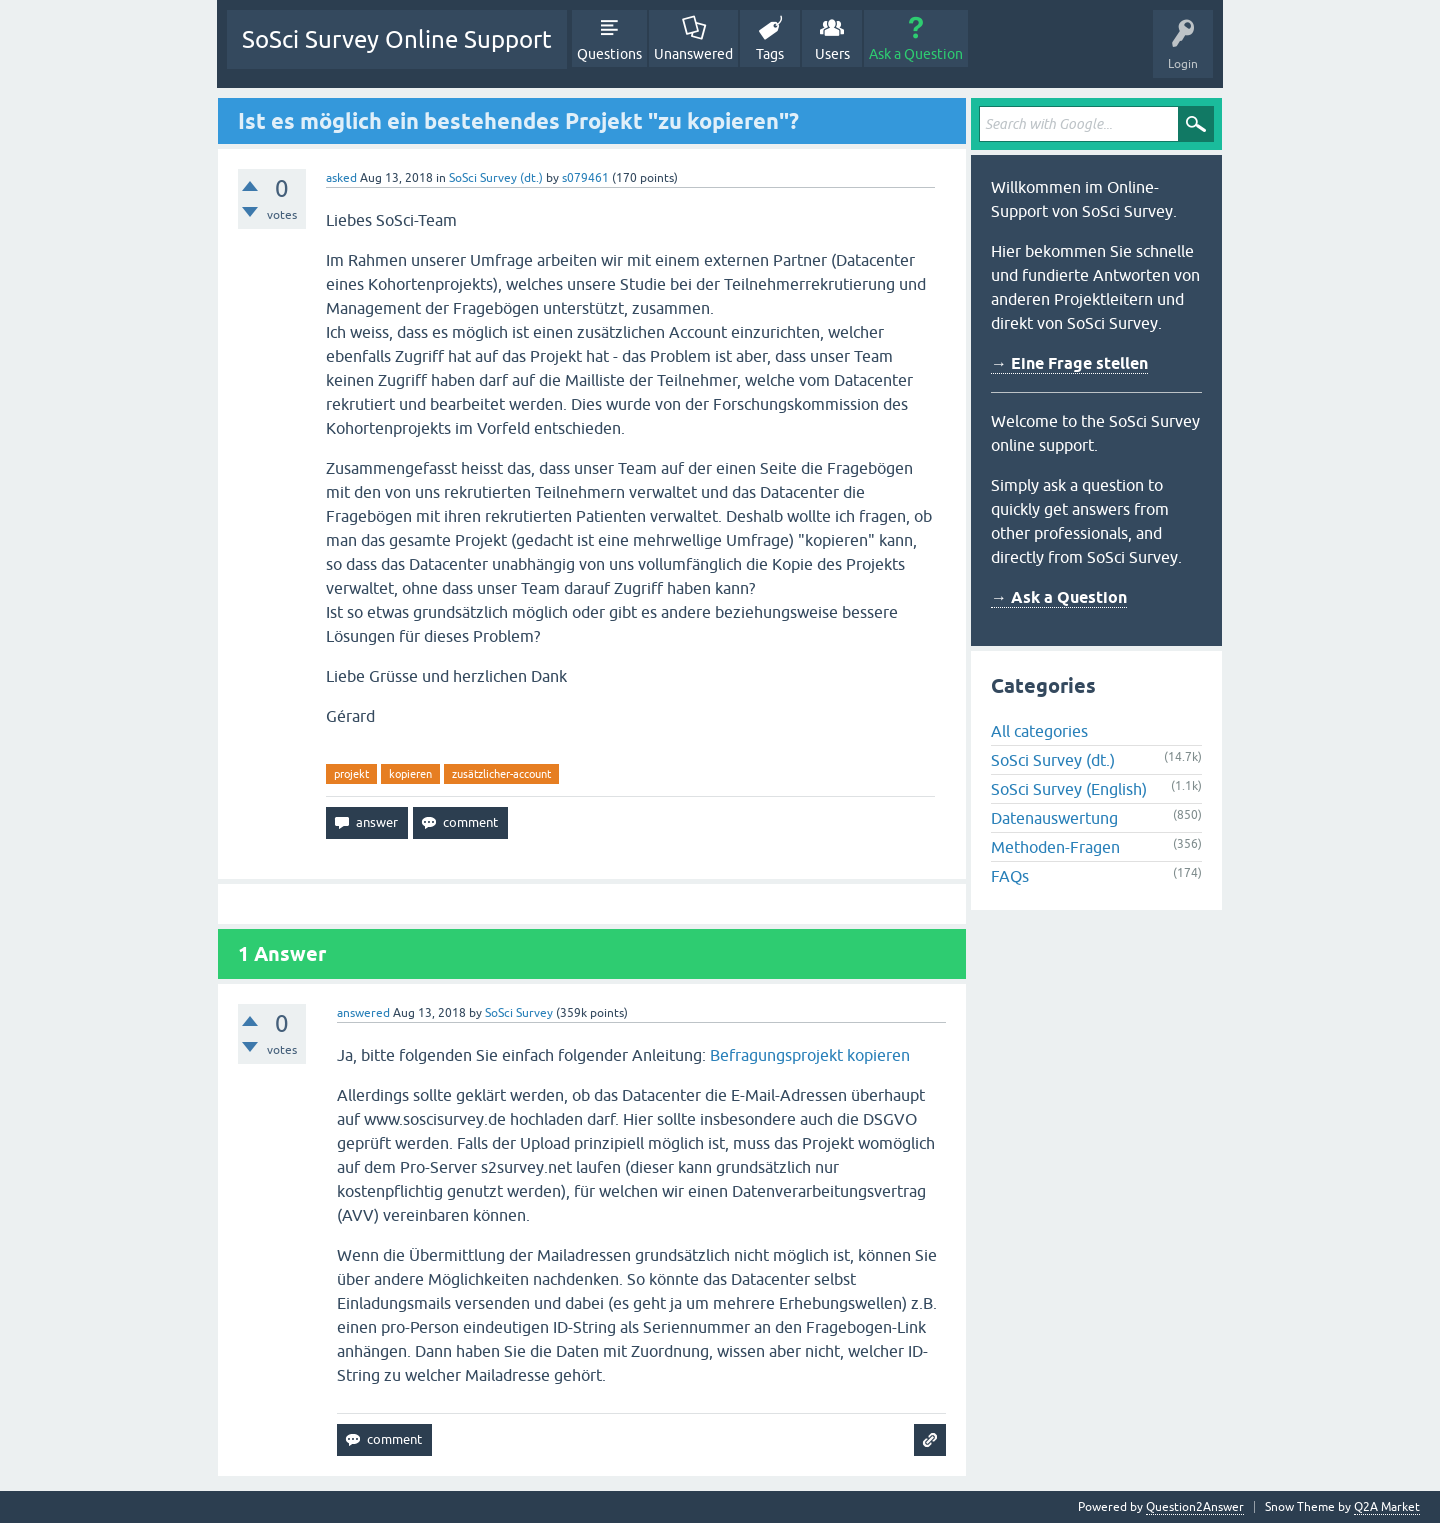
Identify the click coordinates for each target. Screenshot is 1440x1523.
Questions (609, 54)
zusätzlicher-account (501, 774)
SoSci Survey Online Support (397, 39)
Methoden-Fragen (1055, 847)
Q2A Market (1387, 1507)
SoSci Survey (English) (1069, 789)
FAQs (1010, 876)
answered (363, 1013)
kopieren (410, 774)
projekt (351, 774)
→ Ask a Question (1059, 597)
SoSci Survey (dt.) (496, 178)
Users (832, 54)
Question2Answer (1195, 1507)
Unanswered (693, 54)
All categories (1039, 731)
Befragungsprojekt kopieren (810, 1055)
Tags (770, 54)
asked (341, 178)
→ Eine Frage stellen (1069, 363)
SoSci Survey (519, 1013)
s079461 (585, 178)
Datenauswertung (1054, 818)
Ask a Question (916, 54)
